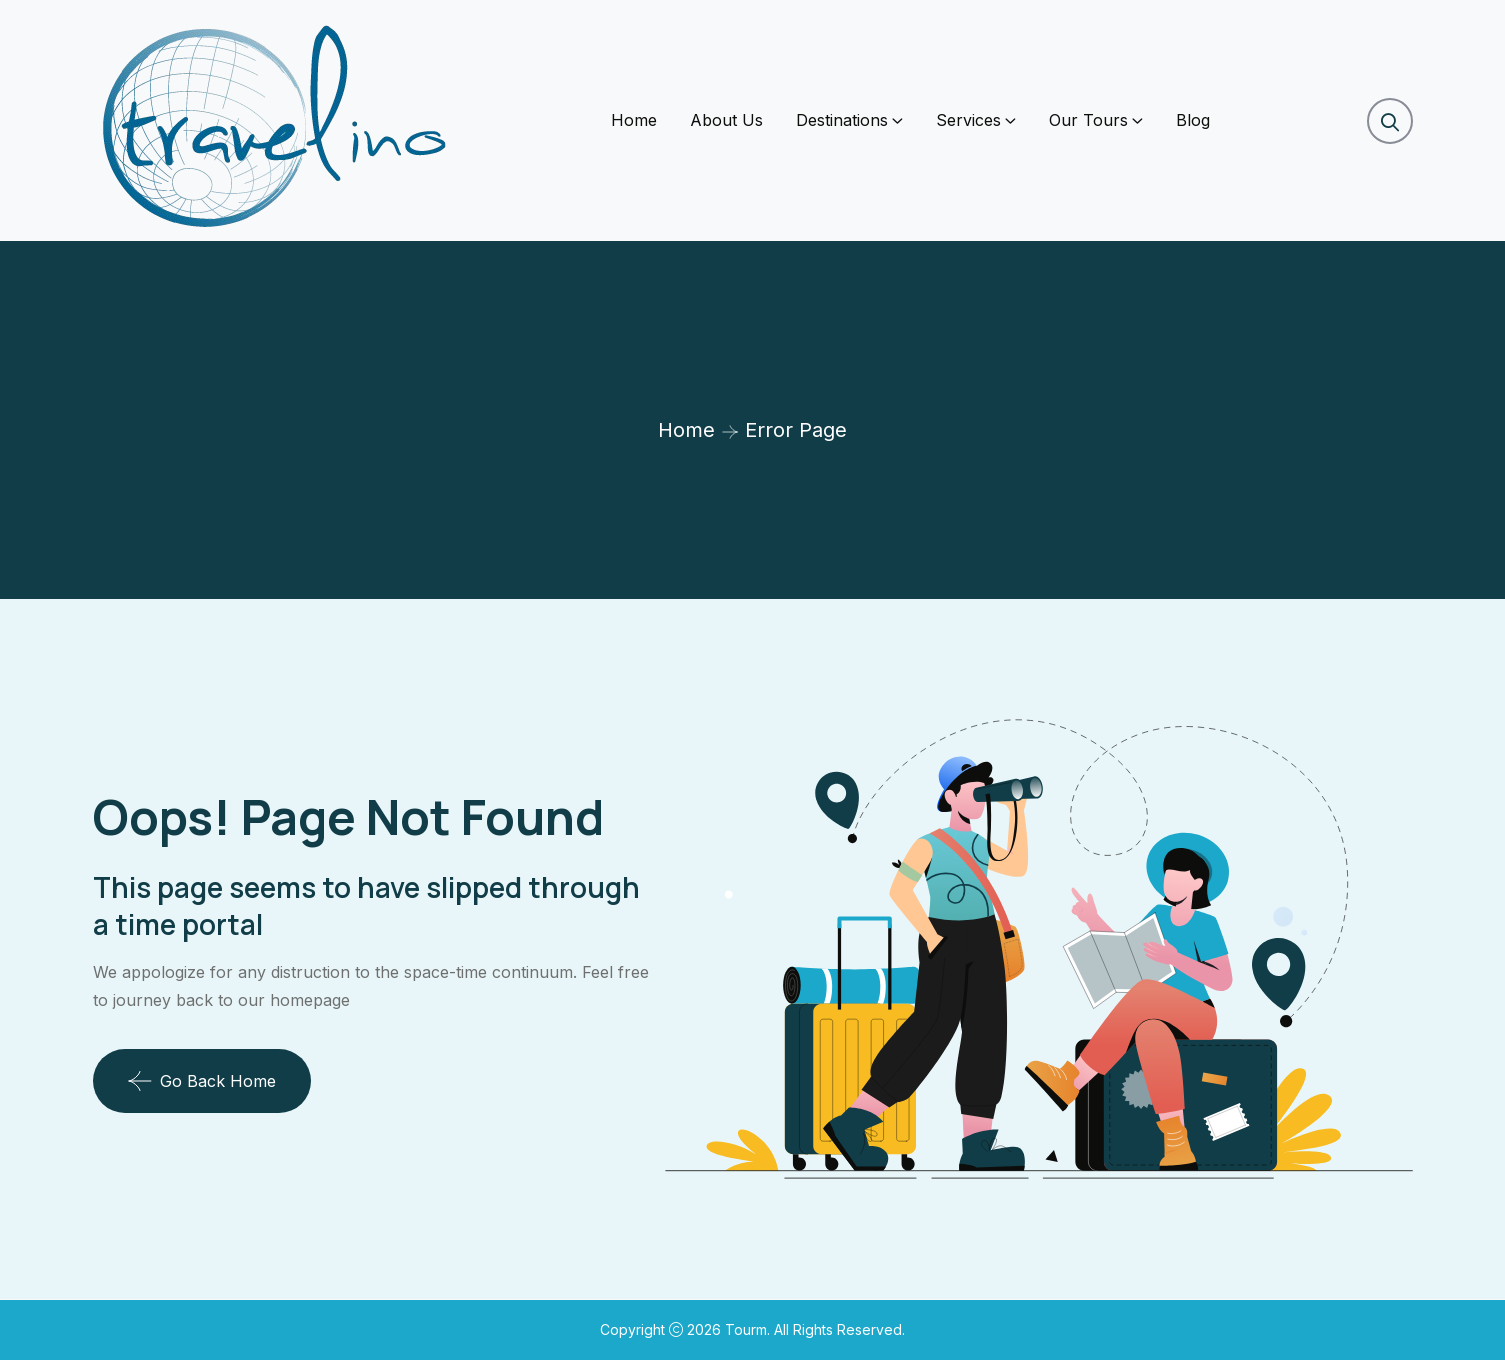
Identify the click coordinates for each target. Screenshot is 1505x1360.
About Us (726, 120)
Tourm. (749, 1329)
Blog (1193, 120)
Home (634, 120)
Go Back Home (202, 1081)
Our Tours (1088, 120)
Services (968, 120)
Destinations (842, 120)
